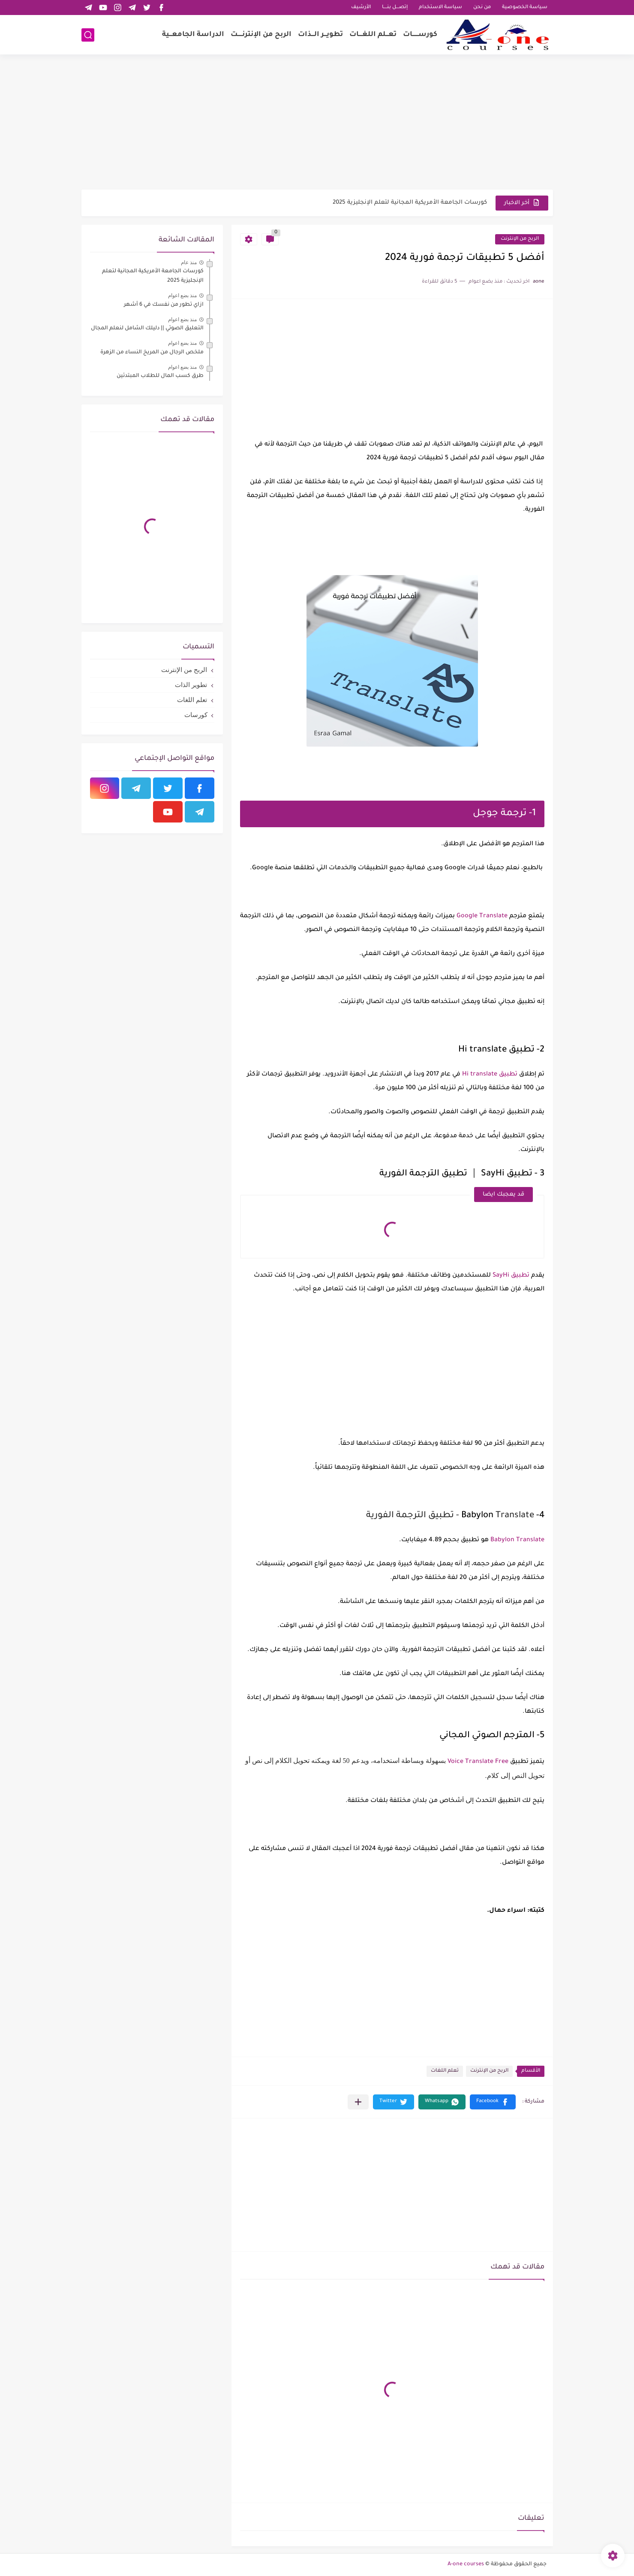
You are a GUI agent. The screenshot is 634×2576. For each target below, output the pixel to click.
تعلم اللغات (445, 2071)
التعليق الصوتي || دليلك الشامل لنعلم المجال (147, 328)
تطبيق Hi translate (489, 1074)
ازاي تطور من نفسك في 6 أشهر (164, 305)
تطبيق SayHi (510, 1275)
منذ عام (189, 262)
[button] (493, 2101)
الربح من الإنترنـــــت (261, 35)
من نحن (482, 7)
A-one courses (466, 2564)
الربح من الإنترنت (520, 239)
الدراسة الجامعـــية (193, 35)
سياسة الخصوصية (524, 7)
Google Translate (482, 916)
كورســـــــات (420, 35)
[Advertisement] (317, 123)
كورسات (195, 714)
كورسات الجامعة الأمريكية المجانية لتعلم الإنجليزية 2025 (410, 202)
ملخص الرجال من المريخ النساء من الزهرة (152, 352)
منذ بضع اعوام (182, 295)
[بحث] (87, 35)
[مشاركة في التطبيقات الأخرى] (358, 2101)
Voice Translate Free (479, 1762)
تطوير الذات (191, 684)
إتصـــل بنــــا (395, 7)
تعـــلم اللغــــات (373, 35)
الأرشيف (361, 7)
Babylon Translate (517, 1540)
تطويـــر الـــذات (320, 35)
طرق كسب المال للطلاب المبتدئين (160, 376)
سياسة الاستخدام (440, 7)
